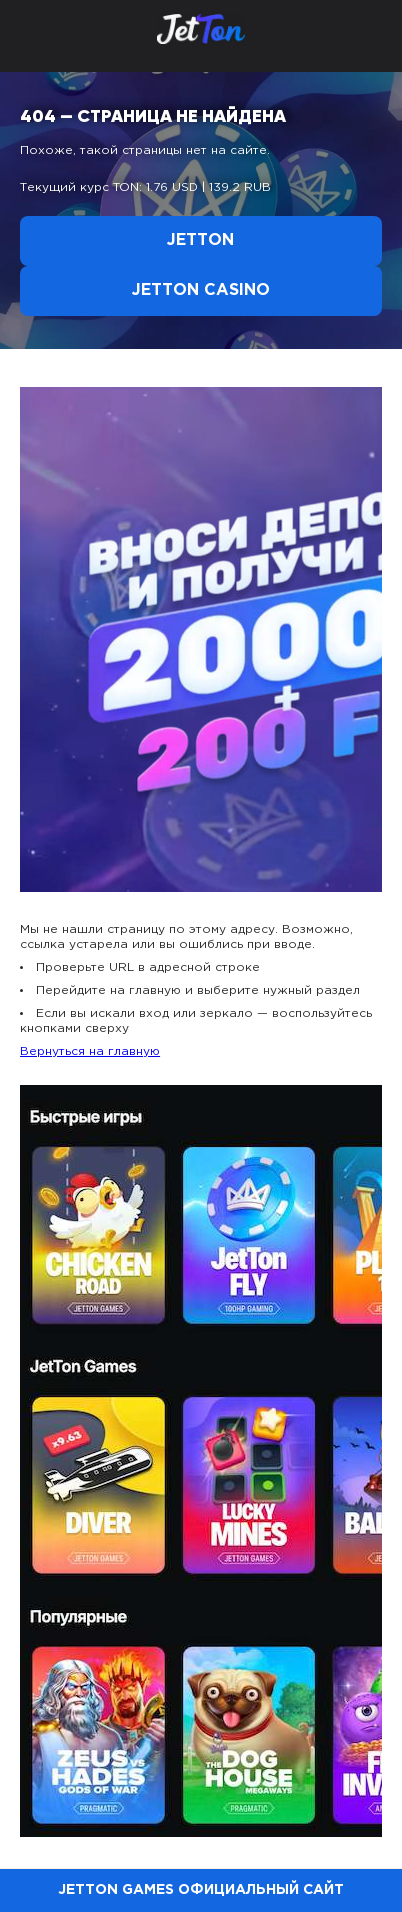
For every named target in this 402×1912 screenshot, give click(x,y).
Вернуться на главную (90, 1051)
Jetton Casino (201, 290)
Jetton (200, 240)
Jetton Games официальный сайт (201, 1890)
